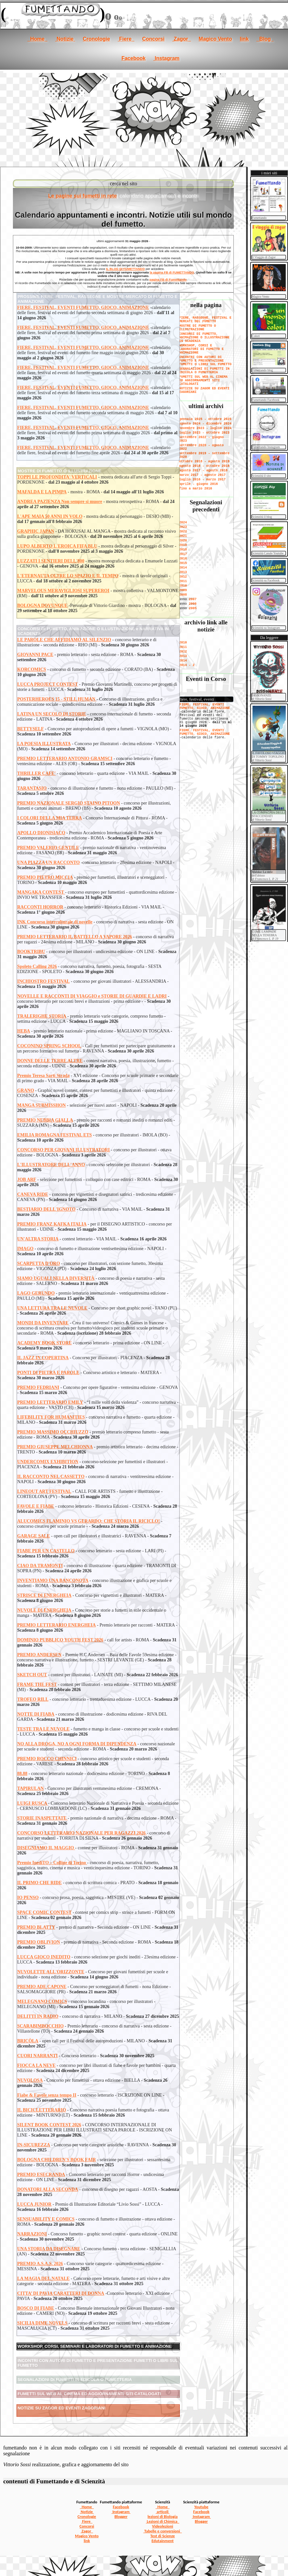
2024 (183, 522)
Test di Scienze (162, 2535)
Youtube (201, 2506)
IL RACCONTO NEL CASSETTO (50, 1476)
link (244, 39)
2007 (193, 599)
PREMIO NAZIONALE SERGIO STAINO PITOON (68, 803)
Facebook (133, 58)
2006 (193, 604)
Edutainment (162, 2540)
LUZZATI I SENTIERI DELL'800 (50, 561)
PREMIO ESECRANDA (41, 2174)
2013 (183, 572)
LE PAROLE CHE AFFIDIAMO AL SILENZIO (64, 639)
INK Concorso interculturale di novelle (54, 921)
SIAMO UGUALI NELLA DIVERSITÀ (55, 1278)
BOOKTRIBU (31, 951)
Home (37, 39)
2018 (183, 549)
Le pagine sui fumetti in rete (82, 196)
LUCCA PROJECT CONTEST (47, 684)
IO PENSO (28, 1897)
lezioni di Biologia (163, 2516)
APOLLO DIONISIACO (41, 832)
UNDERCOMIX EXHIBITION (47, 1461)
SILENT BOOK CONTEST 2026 (49, 2124)
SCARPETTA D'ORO (38, 1263)
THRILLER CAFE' (36, 773)
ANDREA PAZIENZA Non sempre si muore (59, 501)
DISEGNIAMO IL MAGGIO (46, 1847)
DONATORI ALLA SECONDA (47, 2189)
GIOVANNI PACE (35, 654)
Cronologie (96, 39)
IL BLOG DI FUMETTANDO (125, 269)
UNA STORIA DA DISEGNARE (48, 2248)
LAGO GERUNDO (36, 1293)
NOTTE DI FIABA (35, 1714)
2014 (183, 568)
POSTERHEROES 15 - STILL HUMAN (56, 699)
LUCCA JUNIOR (34, 2204)
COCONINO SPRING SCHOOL (49, 1045)
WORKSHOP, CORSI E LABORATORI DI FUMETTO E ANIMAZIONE (201, 349)
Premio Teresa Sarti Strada (43, 1075)
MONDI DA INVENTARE (42, 1322)
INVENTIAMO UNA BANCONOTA (52, 1580)
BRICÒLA (27, 2040)
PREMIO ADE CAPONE (41, 1986)
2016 (183, 558)
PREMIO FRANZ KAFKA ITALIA (52, 1224)
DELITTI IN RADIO (37, 2016)
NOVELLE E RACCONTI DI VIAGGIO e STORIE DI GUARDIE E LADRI (92, 996)
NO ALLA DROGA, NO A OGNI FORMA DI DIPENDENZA (76, 1743)
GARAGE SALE (33, 1536)
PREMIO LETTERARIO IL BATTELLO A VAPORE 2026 (74, 936)
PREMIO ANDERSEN (39, 1654)
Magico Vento (215, 39)
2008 (183, 595)
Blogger (120, 2516)
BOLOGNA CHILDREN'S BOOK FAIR (56, 2159)
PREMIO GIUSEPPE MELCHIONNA (55, 1446)
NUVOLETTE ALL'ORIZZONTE (50, 1971)
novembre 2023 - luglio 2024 (205, 428)
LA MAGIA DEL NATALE (43, 2278)
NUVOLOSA (30, 2080)
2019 (183, 545)
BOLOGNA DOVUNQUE (42, 605)
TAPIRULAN (30, 1788)
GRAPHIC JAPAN (35, 531)
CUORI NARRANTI (37, 2055)
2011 (183, 581)
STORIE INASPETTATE (42, 1818)
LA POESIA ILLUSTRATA (44, 743)
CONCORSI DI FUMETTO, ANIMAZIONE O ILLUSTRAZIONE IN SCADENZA (204, 337)
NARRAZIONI (32, 2234)
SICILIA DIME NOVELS (42, 2323)
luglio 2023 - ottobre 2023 (204, 433)
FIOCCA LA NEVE (36, 2065)
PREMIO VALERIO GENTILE (48, 847)
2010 (183, 586)
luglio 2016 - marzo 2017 (202, 479)
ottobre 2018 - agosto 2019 (204, 461)
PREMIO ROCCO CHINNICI (47, 1758)
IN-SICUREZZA (33, 2144)
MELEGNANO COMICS (42, 2001)
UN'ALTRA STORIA (37, 1239)
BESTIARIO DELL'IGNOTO (46, 1209)
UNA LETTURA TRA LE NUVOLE (52, 1308)
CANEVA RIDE (32, 1194)
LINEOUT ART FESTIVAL (44, 1491)
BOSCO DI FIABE (35, 2308)
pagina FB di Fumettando (168, 279)
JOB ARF (26, 1179)
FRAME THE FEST (37, 1684)
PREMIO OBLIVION (38, 1942)
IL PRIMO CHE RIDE (39, 1882)
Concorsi (153, 39)
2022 (183, 531)
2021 (183, 536)
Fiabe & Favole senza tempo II (46, 2095)
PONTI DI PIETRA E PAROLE (48, 1372)
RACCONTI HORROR (40, 907)
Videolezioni (162, 2526)
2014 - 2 (187, 665)
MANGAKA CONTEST (41, 892)
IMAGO (25, 1248)
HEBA (23, 1031)
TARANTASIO (31, 788)
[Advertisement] (144, 118)
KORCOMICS (31, 669)
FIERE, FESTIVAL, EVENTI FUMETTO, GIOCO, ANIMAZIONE (83, 307)
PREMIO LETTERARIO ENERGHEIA (56, 1625)
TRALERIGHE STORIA (41, 1016)
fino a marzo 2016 (195, 488)
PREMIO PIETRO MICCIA (45, 877)
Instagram (166, 58)
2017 (183, 554)
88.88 (22, 1773)
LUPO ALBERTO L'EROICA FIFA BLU (57, 546)
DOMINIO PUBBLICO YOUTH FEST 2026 (60, 1639)
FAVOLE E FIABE (35, 1506)
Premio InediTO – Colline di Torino (52, 1862)
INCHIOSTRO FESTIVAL (43, 981)
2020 (183, 540)
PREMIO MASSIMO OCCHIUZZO (52, 1432)
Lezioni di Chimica (162, 2521)
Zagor (181, 39)
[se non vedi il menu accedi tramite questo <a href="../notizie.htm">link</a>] (206, 714)
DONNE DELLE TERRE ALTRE (50, 1060)
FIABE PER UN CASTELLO (46, 1550)
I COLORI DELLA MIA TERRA (49, 818)
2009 (183, 590)
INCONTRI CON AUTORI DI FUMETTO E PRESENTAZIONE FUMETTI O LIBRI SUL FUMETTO (205, 360)
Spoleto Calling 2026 (37, 966)
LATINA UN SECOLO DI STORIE (51, 714)
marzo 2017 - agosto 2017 (202, 475)
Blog (264, 39)
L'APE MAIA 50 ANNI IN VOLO (49, 516)
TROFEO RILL (32, 1699)
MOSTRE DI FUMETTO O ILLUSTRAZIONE (197, 327)
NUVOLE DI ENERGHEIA (44, 1610)
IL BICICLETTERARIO (41, 2110)
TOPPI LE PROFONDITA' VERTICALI (57, 477)
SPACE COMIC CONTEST (44, 1912)
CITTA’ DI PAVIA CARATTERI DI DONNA (60, 2293)
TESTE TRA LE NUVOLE (43, 1729)
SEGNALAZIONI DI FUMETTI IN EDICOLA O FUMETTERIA (204, 370)
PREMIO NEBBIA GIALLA (45, 1120)
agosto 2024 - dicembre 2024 (205, 424)
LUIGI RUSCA (32, 1803)
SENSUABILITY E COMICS (46, 2219)
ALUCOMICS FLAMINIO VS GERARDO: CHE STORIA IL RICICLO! (88, 1521)
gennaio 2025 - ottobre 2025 (205, 419)
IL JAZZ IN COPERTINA (42, 1357)
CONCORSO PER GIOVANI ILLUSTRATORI (63, 1149)
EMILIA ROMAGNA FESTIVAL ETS (54, 1135)
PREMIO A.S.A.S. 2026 (40, 2263)
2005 (193, 608)
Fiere (126, 39)
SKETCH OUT (32, 1674)
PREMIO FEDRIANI (38, 1387)
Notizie (65, 39)
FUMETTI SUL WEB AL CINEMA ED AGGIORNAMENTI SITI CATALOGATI (203, 380)
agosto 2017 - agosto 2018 (203, 470)
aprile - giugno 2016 (198, 484)
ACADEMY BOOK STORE (44, 1342)
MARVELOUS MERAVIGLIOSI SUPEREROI (63, 590)
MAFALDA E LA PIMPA (42, 491)
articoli (163, 2511)
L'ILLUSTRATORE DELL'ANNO (51, 1164)
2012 (183, 577)
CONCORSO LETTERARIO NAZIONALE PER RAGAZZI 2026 (82, 1833)
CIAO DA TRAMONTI (40, 1565)
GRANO (25, 1090)
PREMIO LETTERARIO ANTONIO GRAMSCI (64, 758)
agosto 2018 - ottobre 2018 (204, 466)
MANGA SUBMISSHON (41, 1105)
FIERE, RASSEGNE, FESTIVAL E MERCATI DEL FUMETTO (205, 319)
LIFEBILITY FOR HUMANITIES (51, 1417)
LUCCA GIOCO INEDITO (43, 1957)
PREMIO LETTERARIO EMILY (50, 1402)
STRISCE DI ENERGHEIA (44, 1595)
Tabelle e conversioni (162, 2531)
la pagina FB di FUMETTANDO (172, 272)
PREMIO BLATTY (36, 1927)
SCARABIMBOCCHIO (40, 2026)
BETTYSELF (30, 728)
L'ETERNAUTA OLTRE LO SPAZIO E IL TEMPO (67, 575)
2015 (183, 563)
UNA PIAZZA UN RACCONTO (48, 862)
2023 (183, 527)
